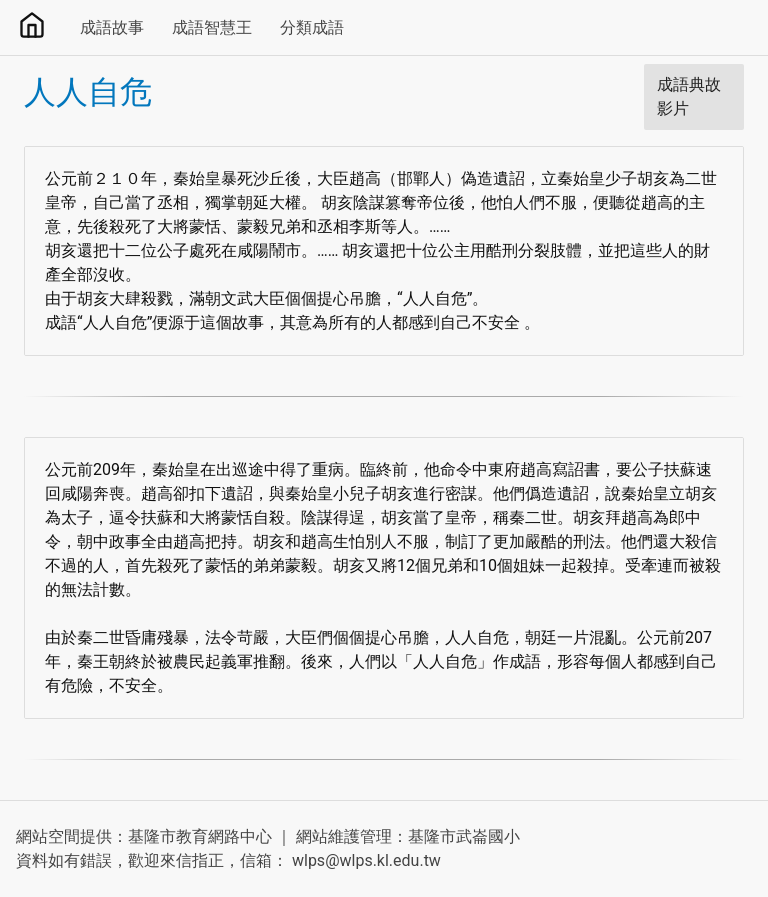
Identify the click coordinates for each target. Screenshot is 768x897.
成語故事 (112, 27)
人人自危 (88, 92)
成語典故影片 (689, 96)
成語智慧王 (212, 27)
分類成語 (312, 27)
